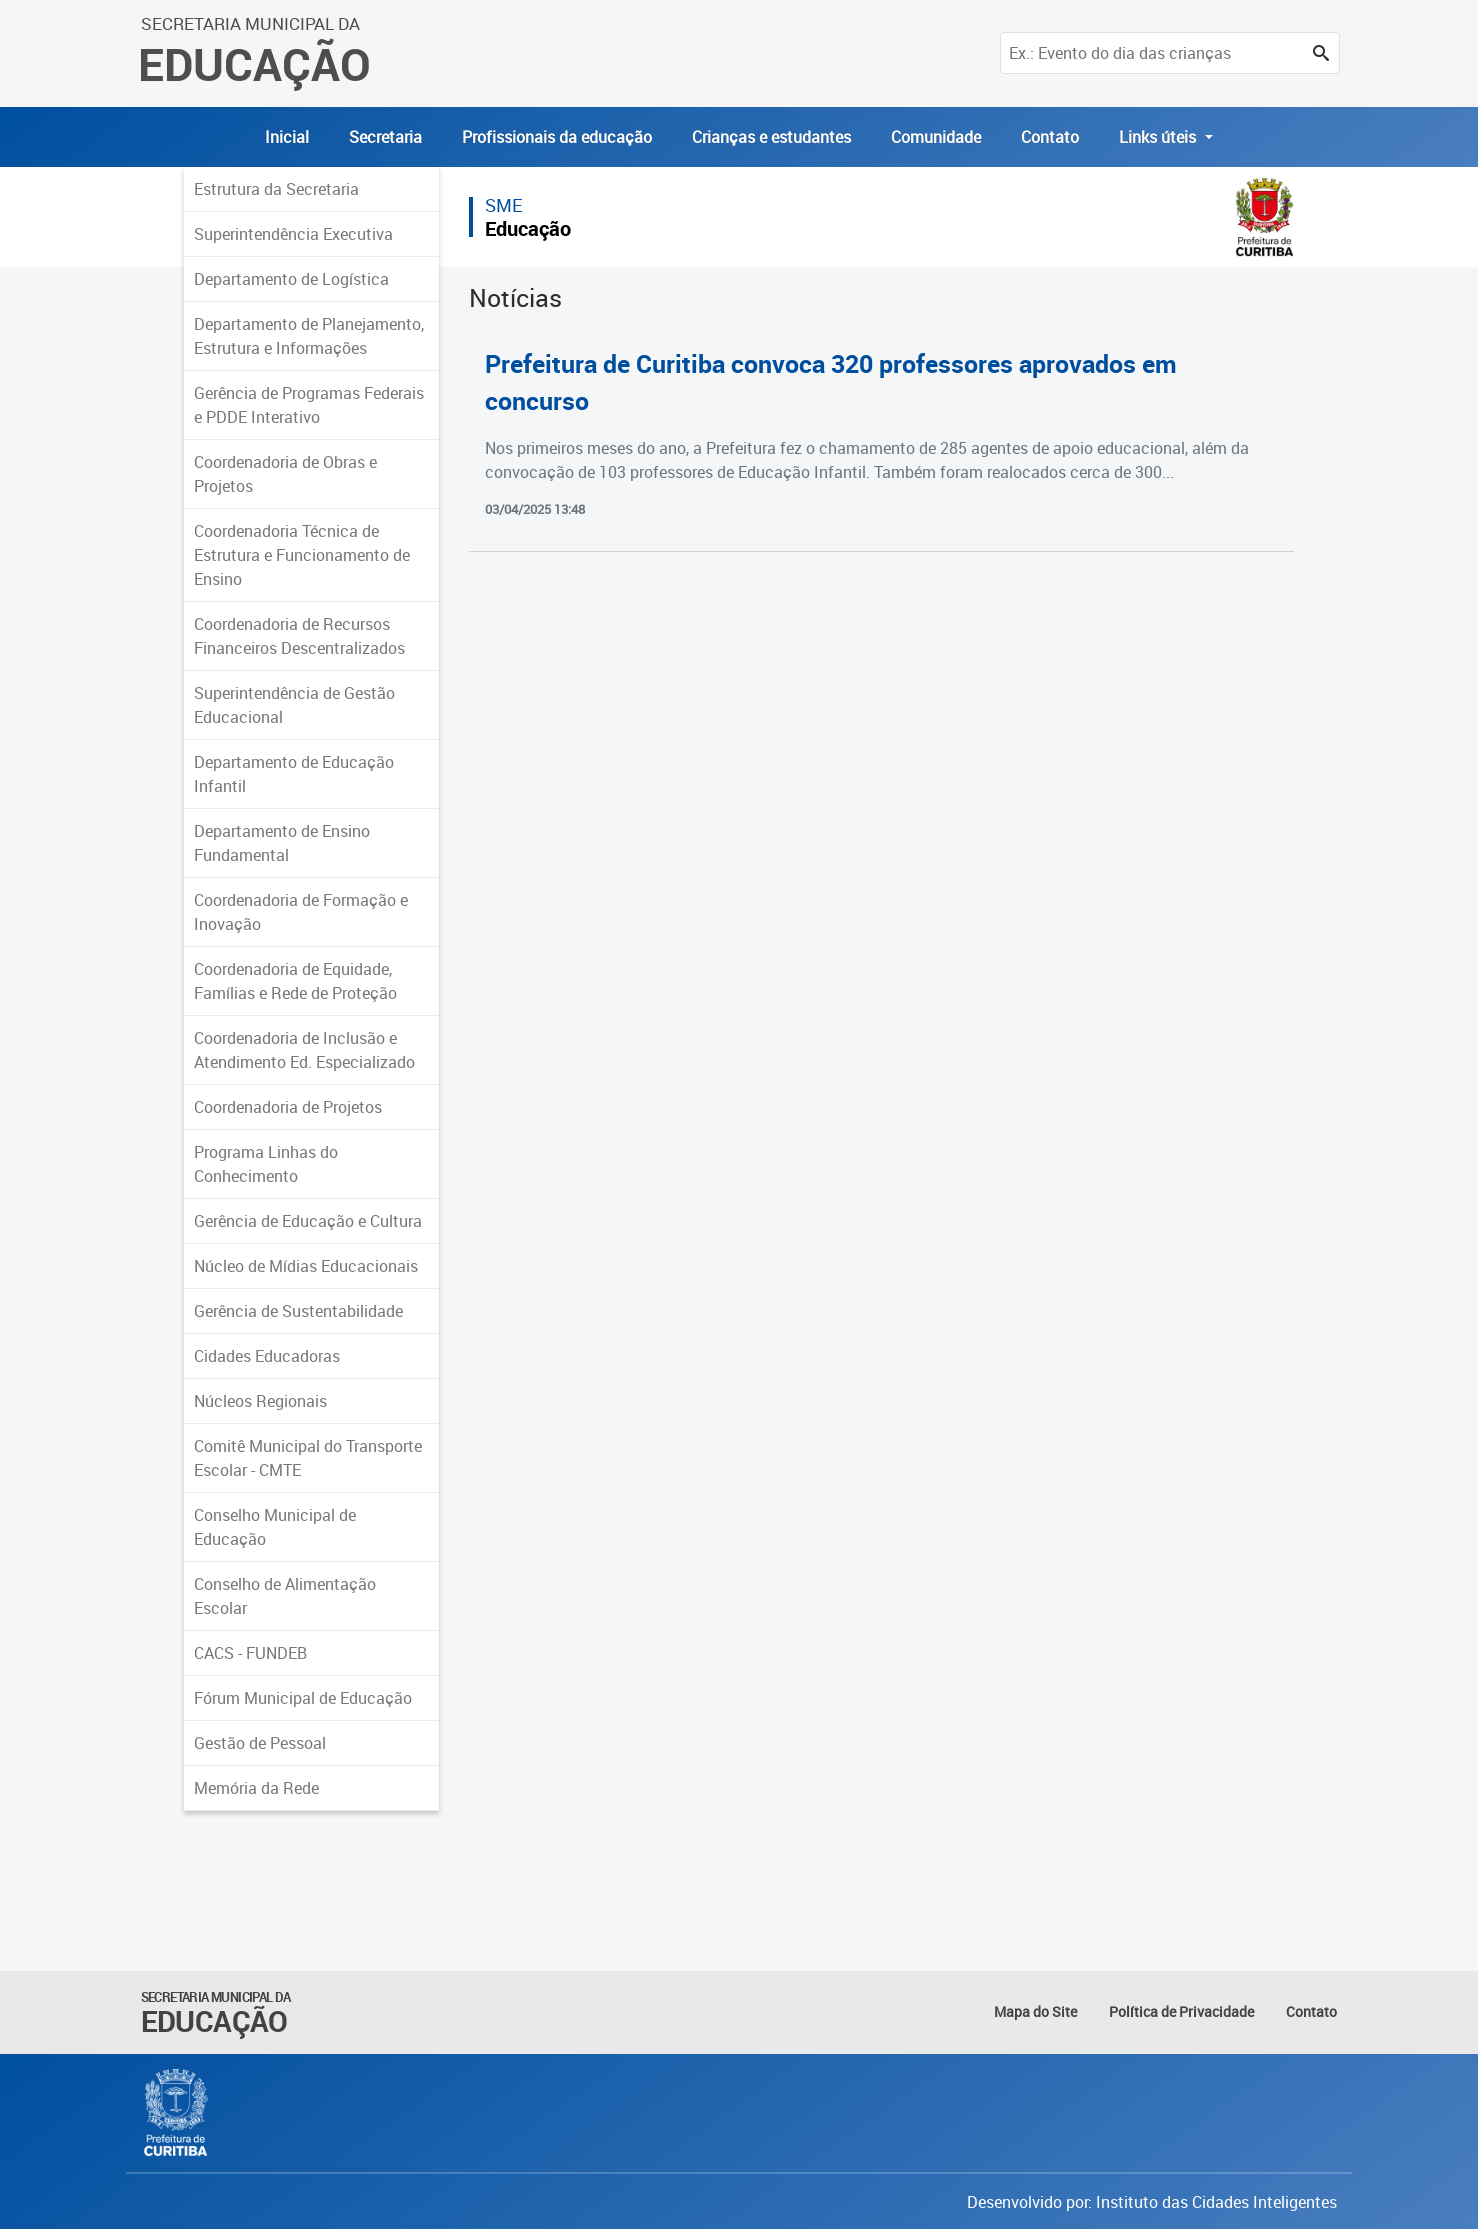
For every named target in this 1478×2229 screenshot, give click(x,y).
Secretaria (385, 137)
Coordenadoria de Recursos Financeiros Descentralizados (299, 636)
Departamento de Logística (291, 279)
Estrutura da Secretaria (276, 189)
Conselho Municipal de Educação (275, 1527)
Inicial (287, 137)
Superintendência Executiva (293, 234)
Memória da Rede (256, 1788)
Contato (1050, 137)
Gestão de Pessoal (260, 1743)
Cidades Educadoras (267, 1356)
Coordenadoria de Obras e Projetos (285, 474)
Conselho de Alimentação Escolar (285, 1596)
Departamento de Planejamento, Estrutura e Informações (309, 336)
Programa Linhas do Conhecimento (266, 1164)
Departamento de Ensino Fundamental (282, 843)
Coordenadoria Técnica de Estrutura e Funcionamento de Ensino (302, 555)
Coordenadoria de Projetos (288, 1107)
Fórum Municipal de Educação (303, 1698)
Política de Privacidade (1181, 2011)
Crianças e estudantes (771, 137)
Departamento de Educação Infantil (294, 774)
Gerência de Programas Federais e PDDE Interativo (309, 405)
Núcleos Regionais (260, 1401)
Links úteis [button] (1159, 137)
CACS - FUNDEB (250, 1653)
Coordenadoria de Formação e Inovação (301, 912)
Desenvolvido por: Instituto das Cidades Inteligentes (1152, 2202)
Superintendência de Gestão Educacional (294, 705)
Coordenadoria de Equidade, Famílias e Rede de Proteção (295, 981)
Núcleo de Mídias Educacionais (306, 1266)
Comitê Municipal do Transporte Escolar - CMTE (308, 1458)
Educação (528, 228)
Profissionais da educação (557, 137)
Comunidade (936, 137)
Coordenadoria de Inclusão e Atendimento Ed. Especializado (304, 1050)
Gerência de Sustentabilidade (298, 1311)
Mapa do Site (1035, 2011)
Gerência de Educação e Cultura (308, 1221)
